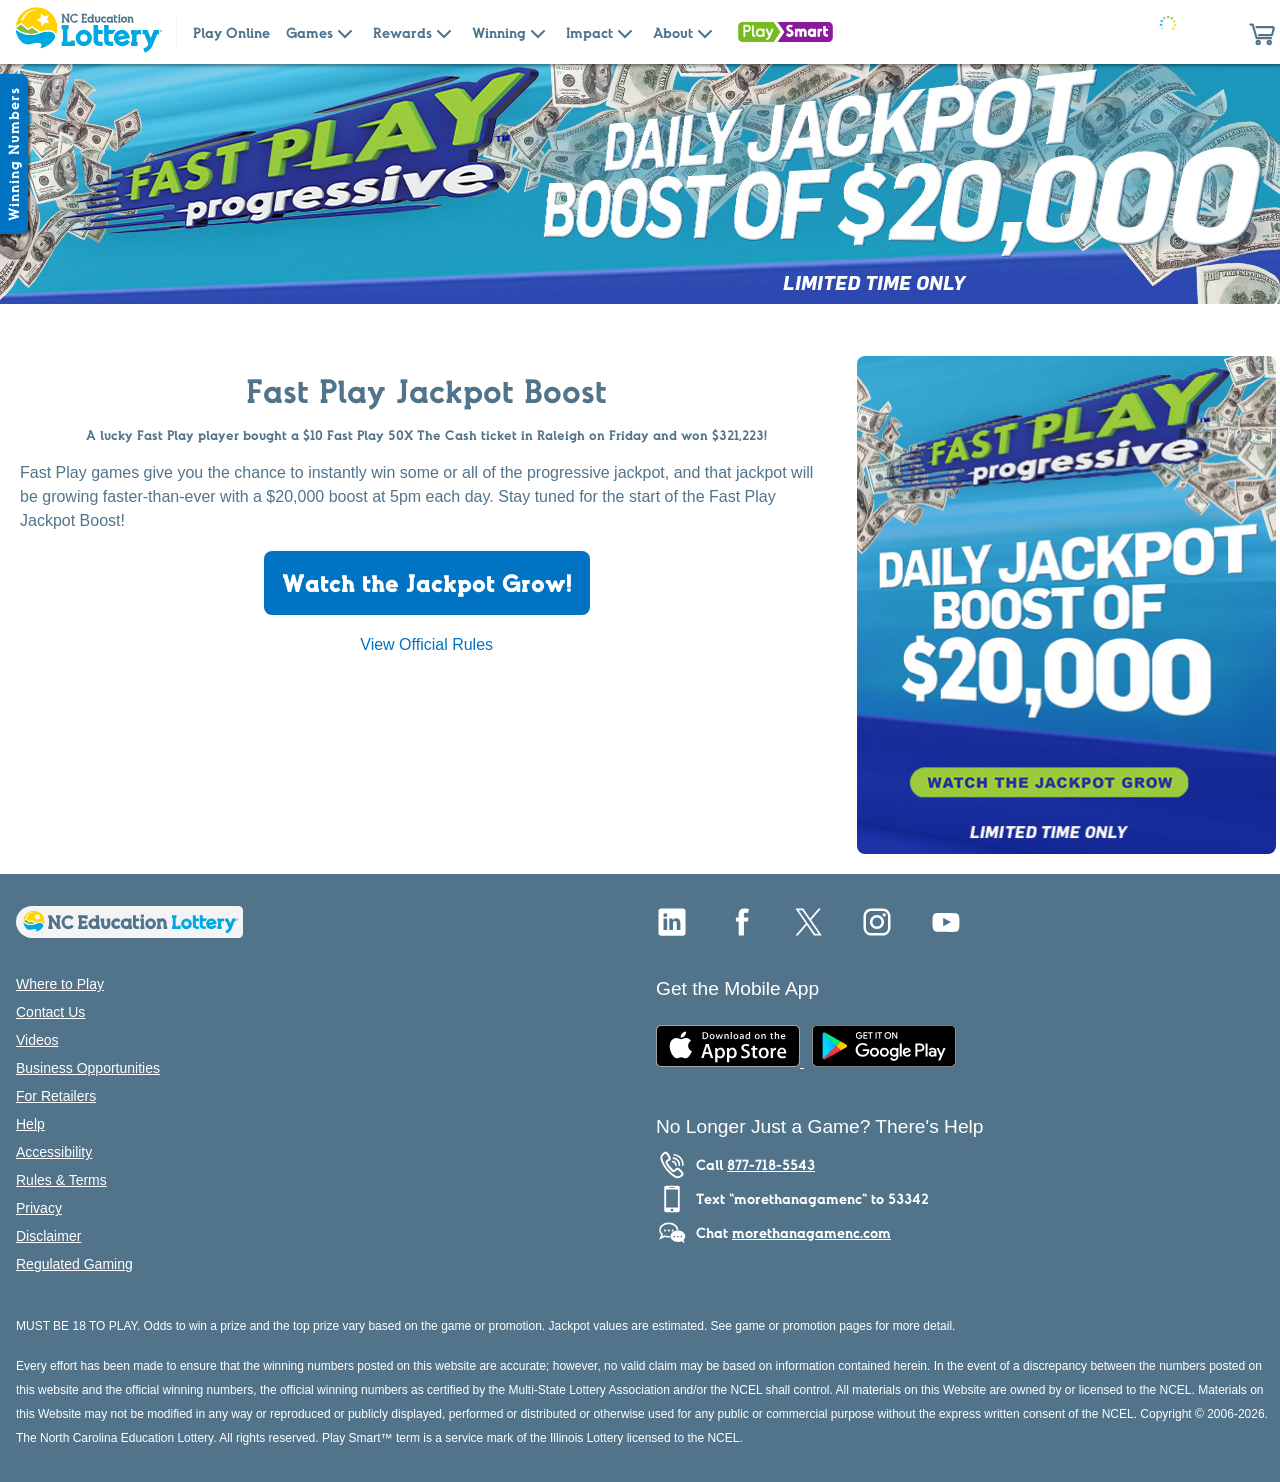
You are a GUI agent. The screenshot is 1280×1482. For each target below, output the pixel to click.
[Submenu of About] (705, 32)
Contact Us (50, 1012)
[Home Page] (88, 32)
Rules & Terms (61, 1180)
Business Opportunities (88, 1068)
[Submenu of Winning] (538, 32)
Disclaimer (48, 1236)
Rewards (402, 33)
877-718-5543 (771, 1165)
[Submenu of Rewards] (444, 32)
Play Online (231, 33)
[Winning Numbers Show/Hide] (14, 154)
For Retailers (56, 1096)
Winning (499, 33)
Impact (589, 33)
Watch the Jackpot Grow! (427, 583)
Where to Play (60, 984)
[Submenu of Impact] (625, 32)
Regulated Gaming (74, 1264)
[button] (1262, 32)
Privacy (39, 1208)
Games (309, 33)
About (673, 33)
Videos (37, 1040)
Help (30, 1124)
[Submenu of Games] (345, 32)
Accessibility (54, 1152)
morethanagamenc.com (811, 1233)
